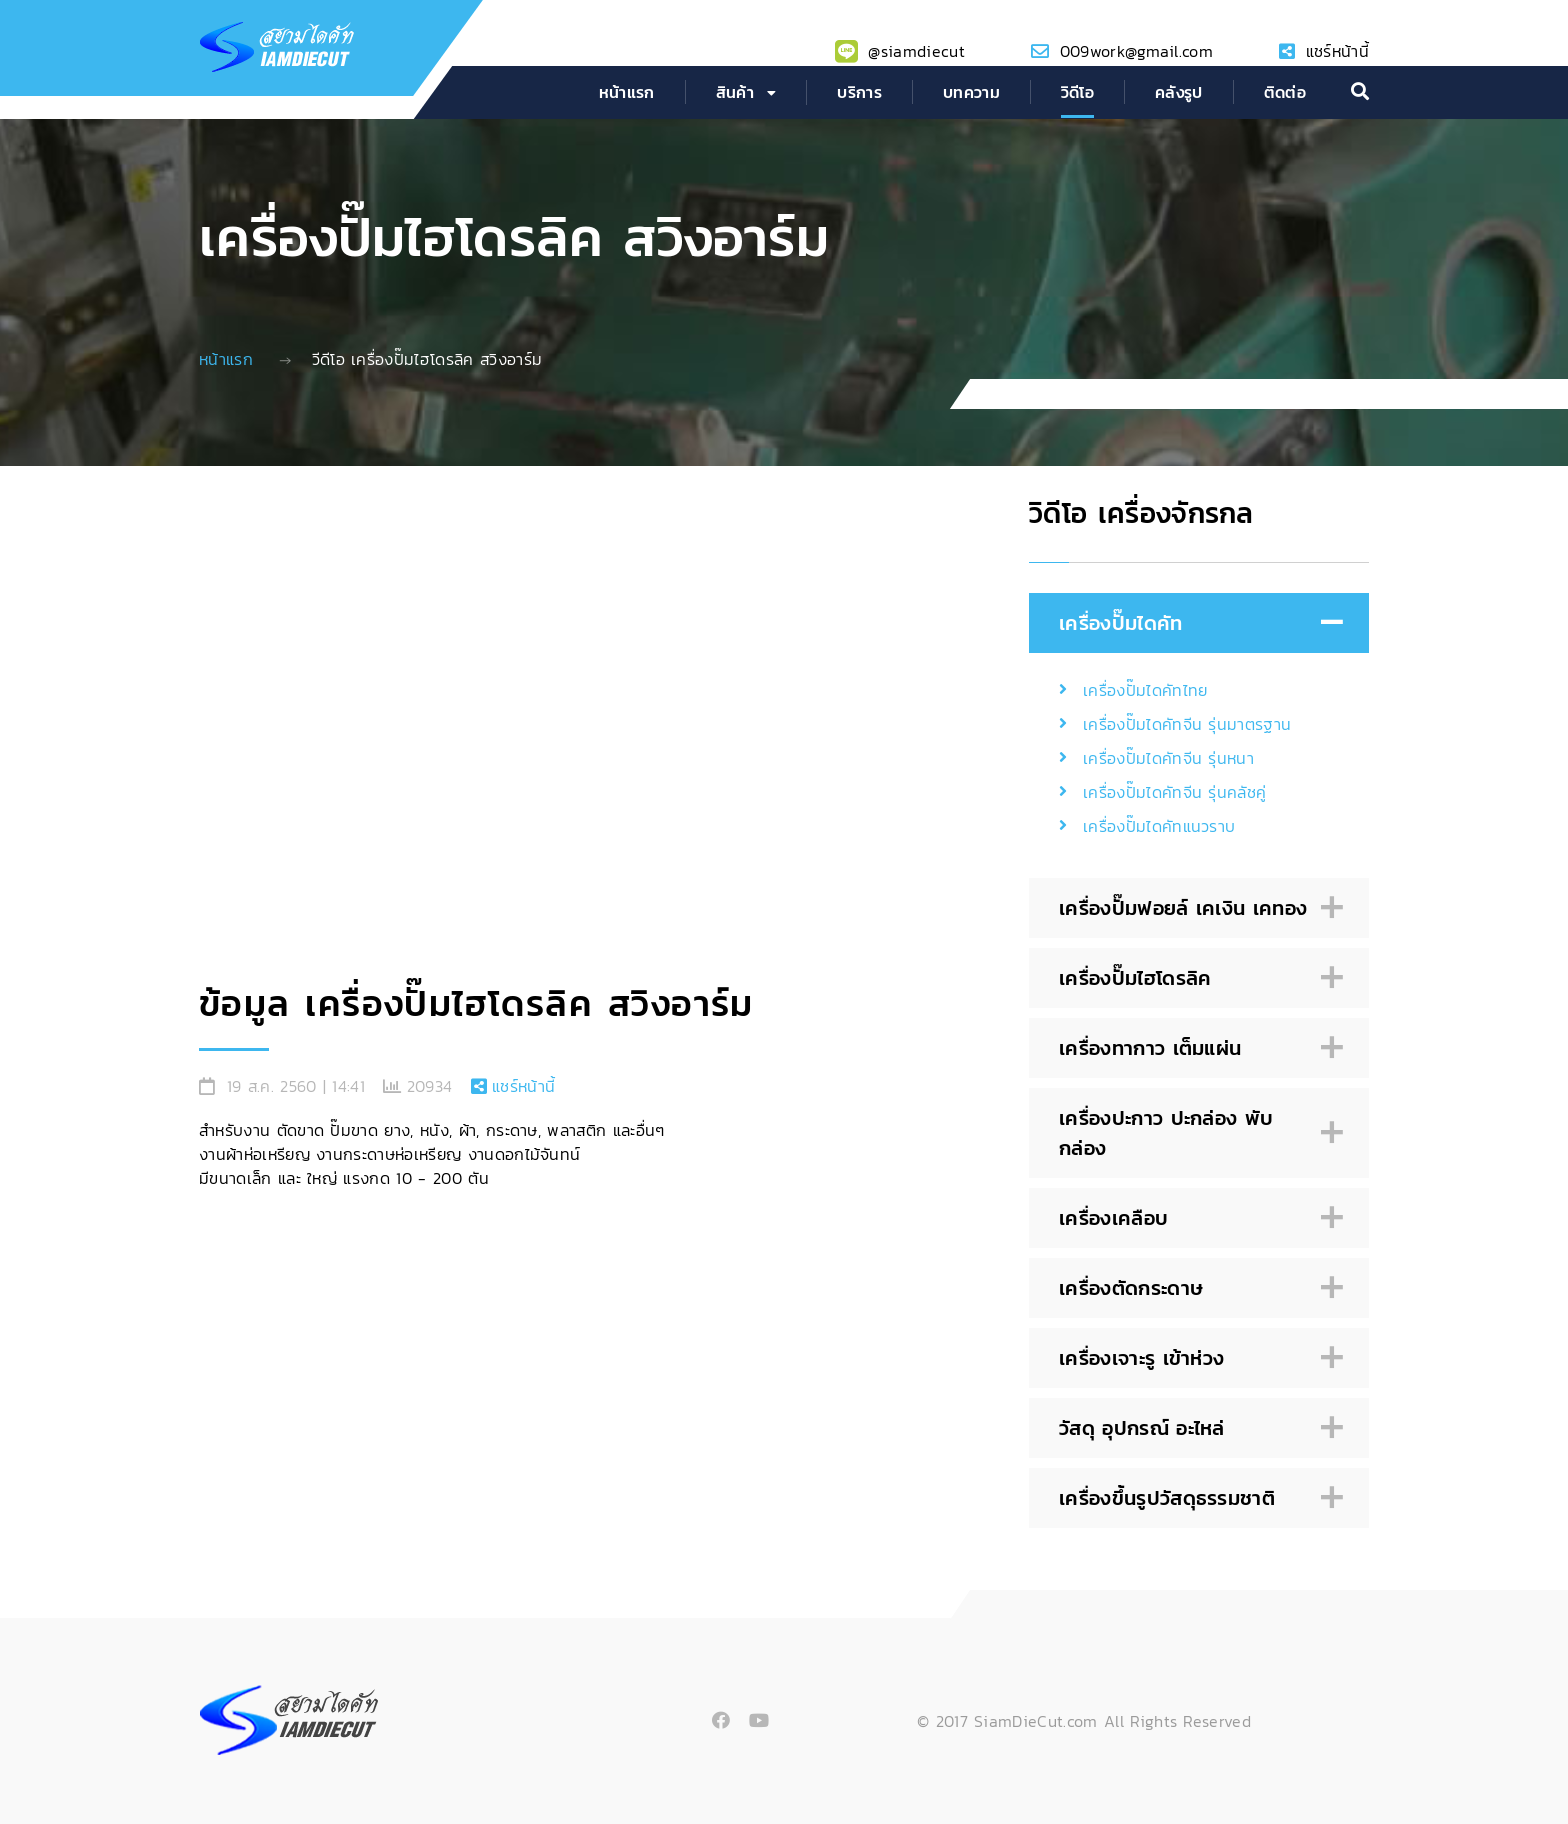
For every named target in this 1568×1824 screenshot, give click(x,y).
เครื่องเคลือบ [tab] (1196, 1218)
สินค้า (735, 92)
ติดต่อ (1285, 92)
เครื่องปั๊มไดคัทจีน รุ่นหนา (1168, 758)
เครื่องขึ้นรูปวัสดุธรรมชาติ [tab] (1196, 1498)
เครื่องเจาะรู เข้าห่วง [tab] (1196, 1358)
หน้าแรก (627, 92)
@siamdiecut (916, 51)
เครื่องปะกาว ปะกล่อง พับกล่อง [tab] (1196, 1133)
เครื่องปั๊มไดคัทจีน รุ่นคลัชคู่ (1174, 792)
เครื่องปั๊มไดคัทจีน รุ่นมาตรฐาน (1187, 724)
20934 (430, 1086)
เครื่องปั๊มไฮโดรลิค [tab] (1196, 978)
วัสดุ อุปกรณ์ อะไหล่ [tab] (1196, 1428)
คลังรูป (1179, 92)
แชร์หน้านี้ (1337, 51)
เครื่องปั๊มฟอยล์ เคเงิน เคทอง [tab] (1196, 908)
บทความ (971, 92)
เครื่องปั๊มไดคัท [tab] (1196, 623)
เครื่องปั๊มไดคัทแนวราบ (1159, 826)
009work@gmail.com (1136, 51)
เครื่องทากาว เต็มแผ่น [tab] (1196, 1048)
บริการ (859, 92)
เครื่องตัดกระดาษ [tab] (1196, 1288)
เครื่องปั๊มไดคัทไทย (1145, 690)
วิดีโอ (1077, 92)
